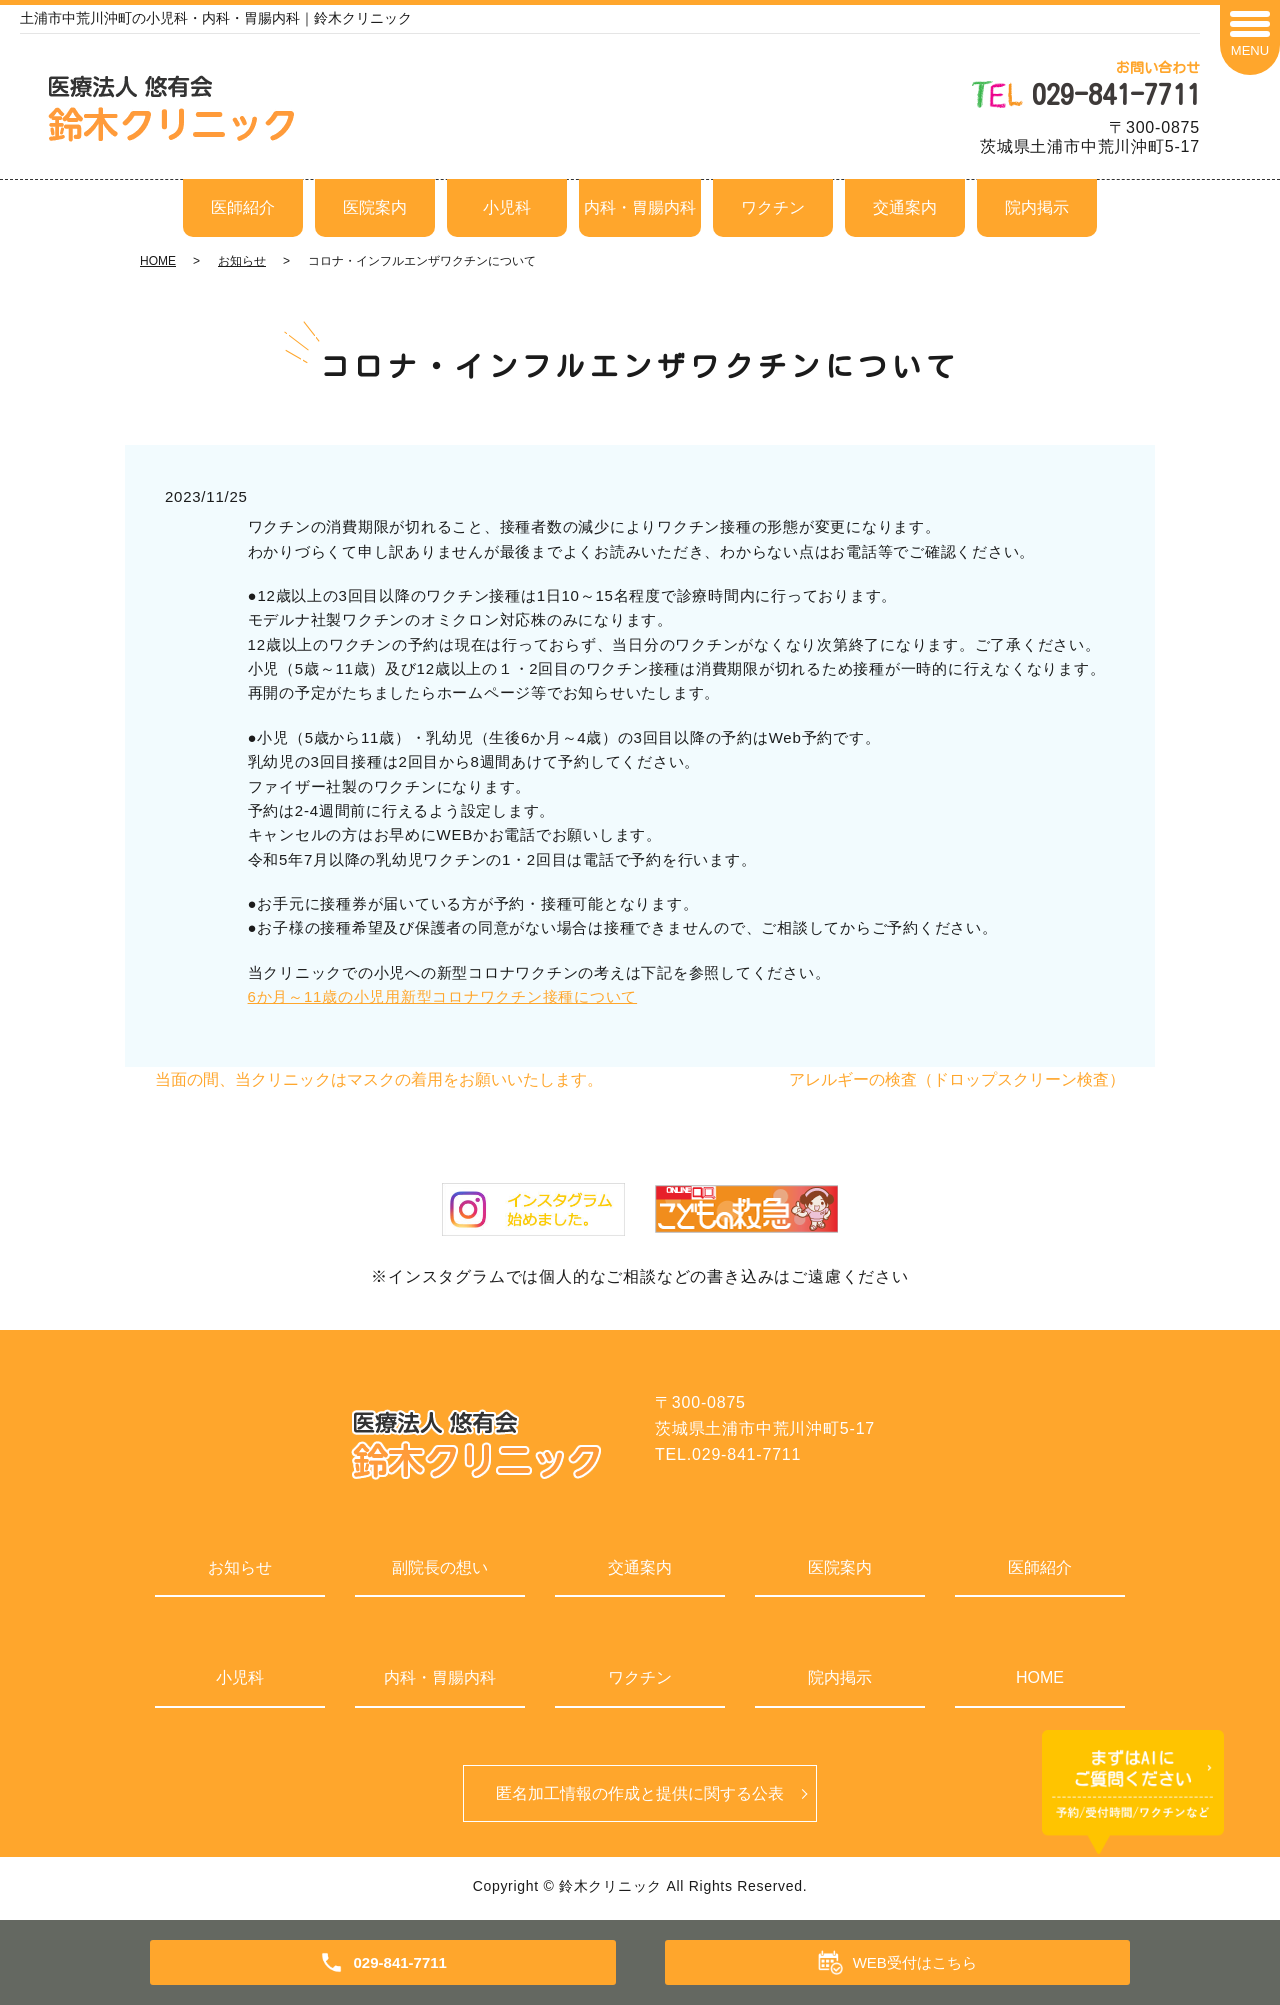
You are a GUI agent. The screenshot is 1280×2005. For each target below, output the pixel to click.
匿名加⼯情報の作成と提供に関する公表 (640, 1794)
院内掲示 (1037, 207)
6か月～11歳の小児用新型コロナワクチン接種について (443, 996)
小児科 (507, 207)
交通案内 (905, 207)
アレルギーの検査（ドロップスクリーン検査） (957, 1079)
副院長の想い (440, 1567)
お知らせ (242, 261)
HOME (158, 261)
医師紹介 (243, 207)
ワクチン (773, 207)
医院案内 (375, 207)
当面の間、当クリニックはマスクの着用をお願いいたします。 (379, 1079)
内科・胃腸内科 (640, 207)
